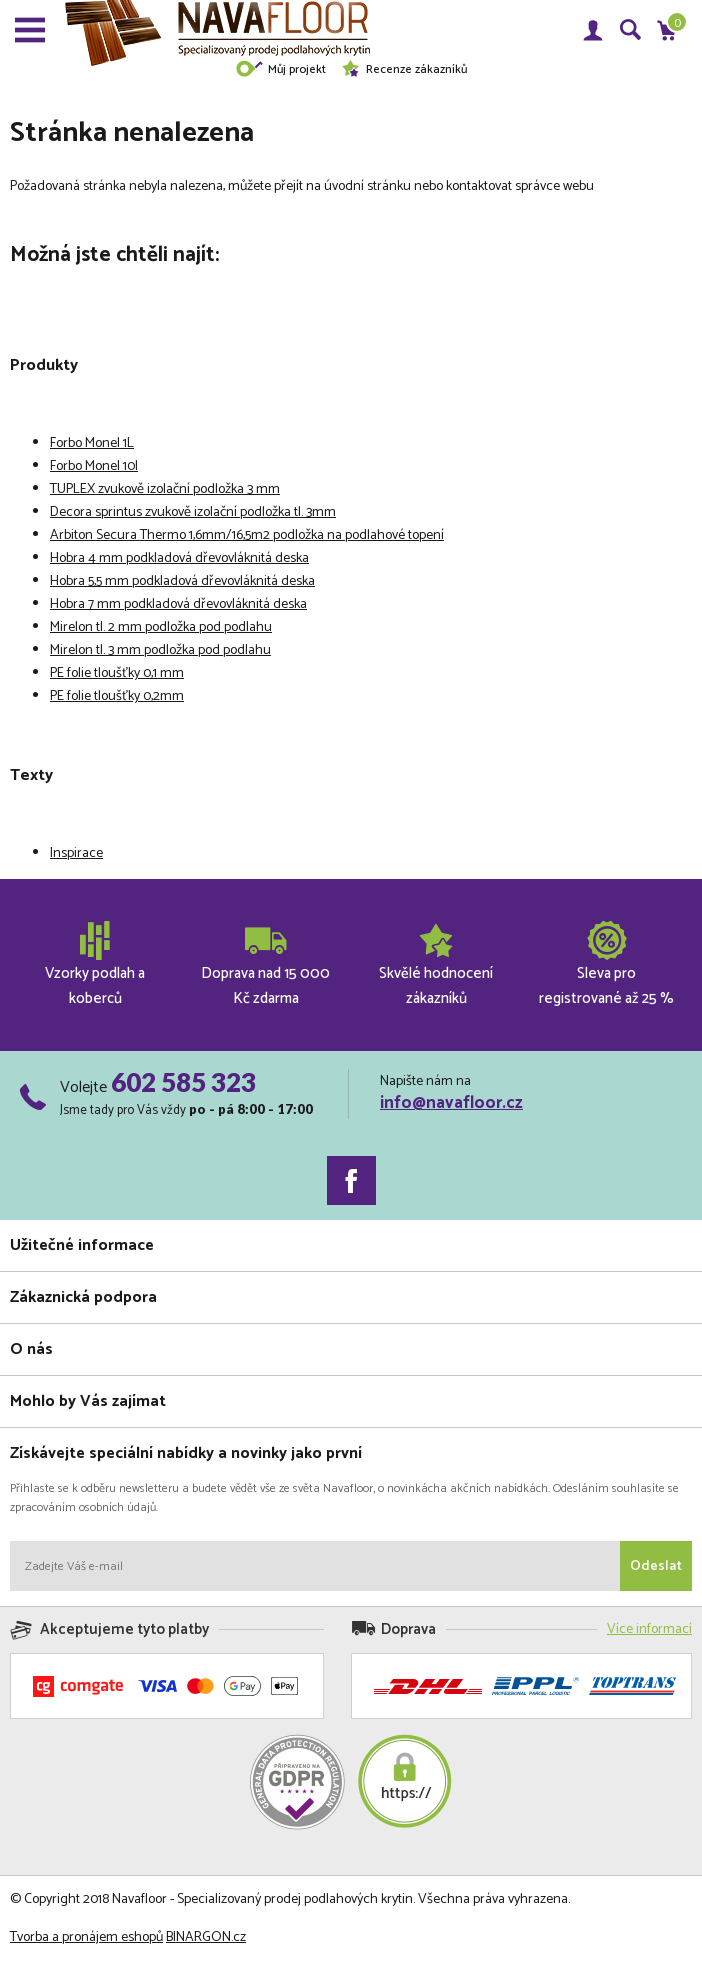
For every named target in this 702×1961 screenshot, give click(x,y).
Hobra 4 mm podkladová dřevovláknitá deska (179, 558)
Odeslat (656, 1566)
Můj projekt (280, 69)
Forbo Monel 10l (94, 466)
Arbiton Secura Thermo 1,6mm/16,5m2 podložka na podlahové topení (247, 535)
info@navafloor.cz (451, 1103)
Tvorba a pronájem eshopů (86, 1937)
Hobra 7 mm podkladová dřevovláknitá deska (178, 604)
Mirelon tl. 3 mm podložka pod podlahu (160, 650)
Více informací (649, 1629)
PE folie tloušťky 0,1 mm (117, 673)
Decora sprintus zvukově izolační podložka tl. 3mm (193, 512)
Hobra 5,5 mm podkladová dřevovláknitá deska (182, 581)
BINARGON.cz (206, 1937)
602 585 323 (183, 1082)
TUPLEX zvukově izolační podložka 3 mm (165, 489)
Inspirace (76, 853)
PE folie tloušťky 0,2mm (117, 696)
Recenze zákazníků (404, 69)
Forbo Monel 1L (92, 443)
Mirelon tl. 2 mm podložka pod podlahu (161, 627)
